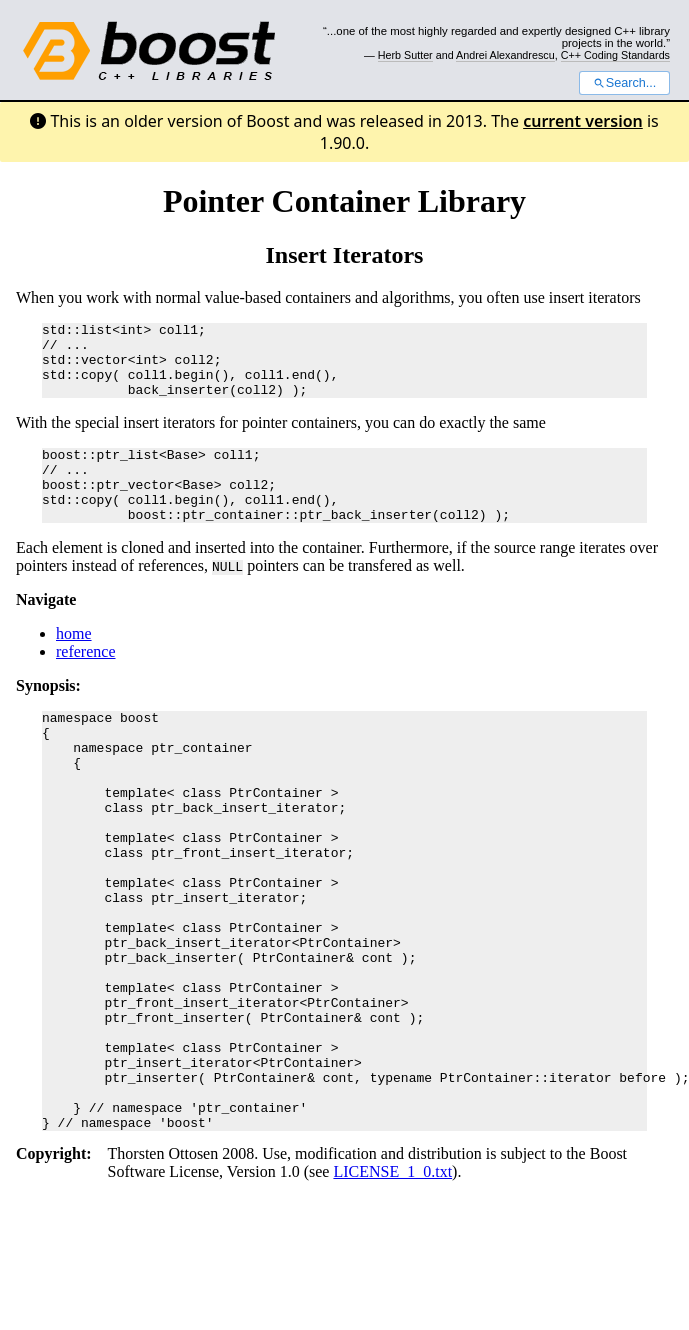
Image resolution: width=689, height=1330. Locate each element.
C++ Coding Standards (615, 55)
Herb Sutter (405, 55)
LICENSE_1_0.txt (392, 1285)
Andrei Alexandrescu (505, 55)
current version (583, 121)
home (74, 663)
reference (86, 681)
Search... (624, 83)
